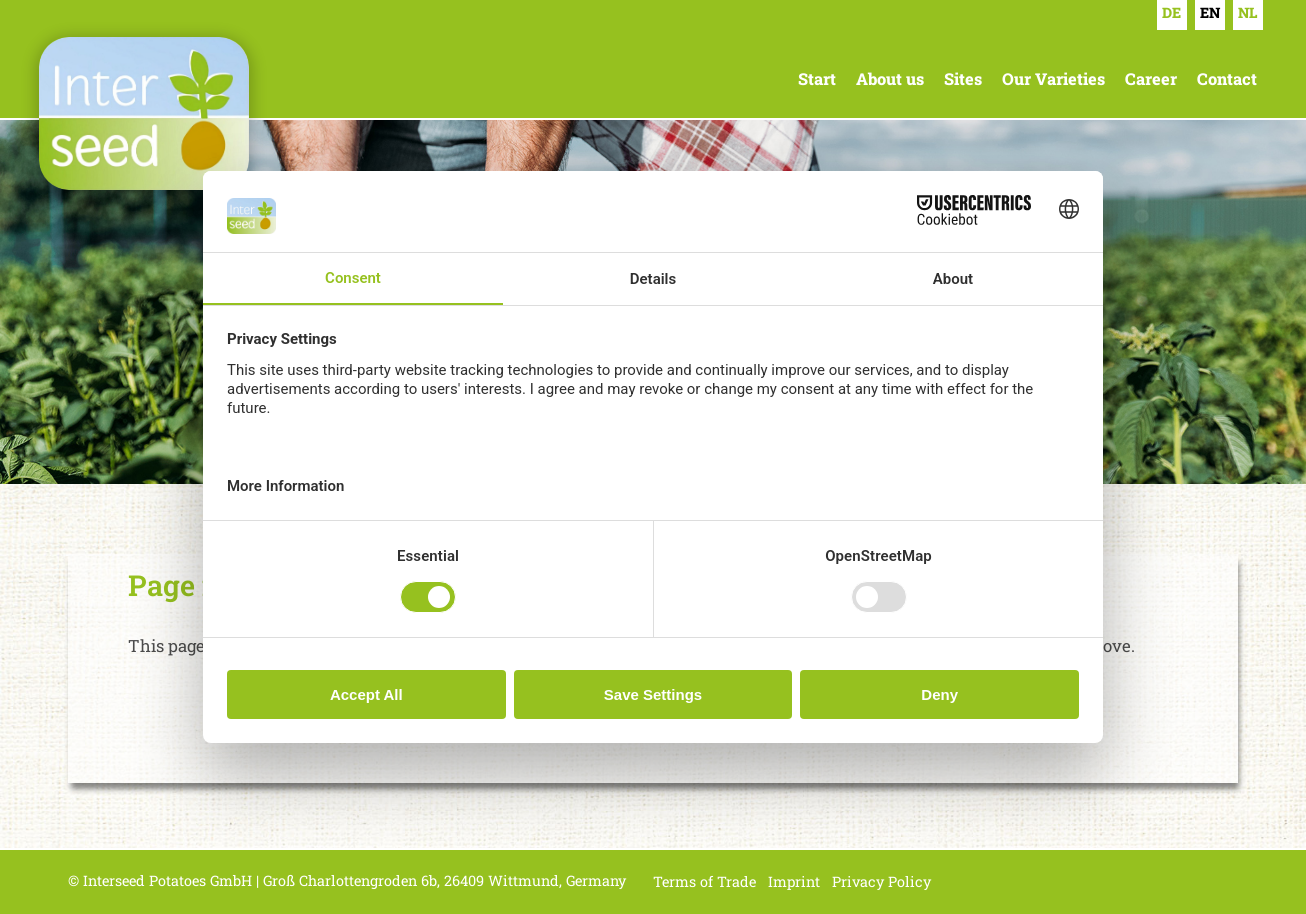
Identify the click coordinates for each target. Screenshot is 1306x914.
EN (1210, 12)
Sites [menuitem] (963, 78)
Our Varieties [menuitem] (1053, 78)
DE (1171, 12)
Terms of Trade (704, 881)
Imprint (794, 881)
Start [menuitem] (817, 78)
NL (1247, 12)
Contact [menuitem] (1227, 78)
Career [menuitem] (1151, 78)
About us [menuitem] (890, 78)
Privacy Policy (881, 881)
